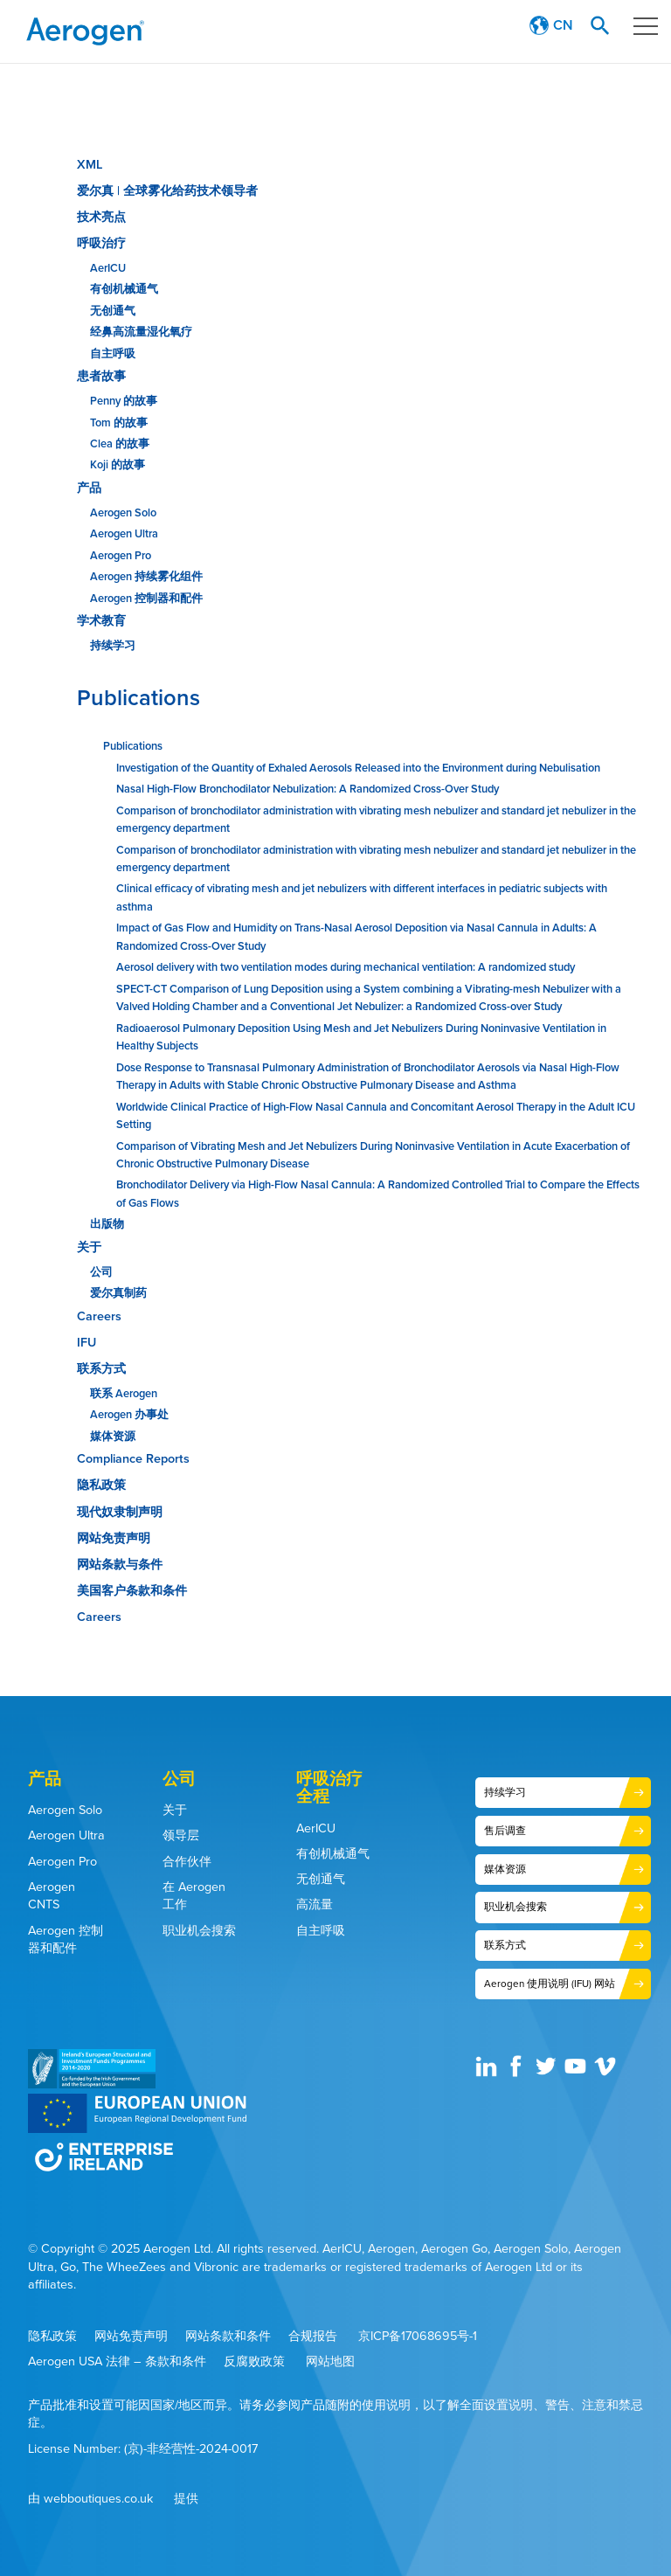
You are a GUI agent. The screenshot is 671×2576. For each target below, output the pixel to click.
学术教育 (101, 620)
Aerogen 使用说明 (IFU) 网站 (548, 1982)
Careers (99, 1316)
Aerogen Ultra (124, 533)
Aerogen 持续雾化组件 (146, 576)
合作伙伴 (187, 1861)
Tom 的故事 (119, 422)
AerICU (108, 268)
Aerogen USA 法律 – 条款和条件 (117, 2361)
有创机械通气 (124, 288)
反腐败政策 (254, 2361)
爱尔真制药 (118, 1293)
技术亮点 (101, 216)
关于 (89, 1247)
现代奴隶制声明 (120, 1511)
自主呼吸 (112, 353)
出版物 (107, 1223)
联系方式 (101, 1368)
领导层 (181, 1835)
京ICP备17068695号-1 (417, 2335)
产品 (89, 487)
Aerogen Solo (123, 512)
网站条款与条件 (120, 1564)
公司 (101, 1272)
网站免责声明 (113, 1538)
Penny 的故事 (123, 400)
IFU (86, 1342)
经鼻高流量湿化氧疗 (141, 331)
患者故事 (101, 375)
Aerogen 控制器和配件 (146, 598)
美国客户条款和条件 (132, 1590)
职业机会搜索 (199, 1930)
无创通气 (112, 310)
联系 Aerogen (123, 1393)
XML (89, 164)
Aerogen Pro (120, 555)
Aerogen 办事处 (129, 1414)
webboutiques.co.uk (98, 2498)
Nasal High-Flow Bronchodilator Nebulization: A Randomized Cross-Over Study (307, 788)
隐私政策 (101, 1484)
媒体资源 (112, 1436)
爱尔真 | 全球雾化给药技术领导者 (167, 190)
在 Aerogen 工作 (194, 1896)
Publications (138, 697)
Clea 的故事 (119, 443)
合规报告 (312, 2335)
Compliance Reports (133, 1458)
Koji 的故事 (117, 464)
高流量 (314, 1904)
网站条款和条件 (228, 2335)
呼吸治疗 (101, 243)
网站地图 (330, 2361)
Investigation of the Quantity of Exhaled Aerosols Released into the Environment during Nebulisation (358, 767)
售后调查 (505, 1830)
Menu (640, 26)
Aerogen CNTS (51, 1896)
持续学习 (112, 645)
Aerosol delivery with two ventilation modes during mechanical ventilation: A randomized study (345, 967)
